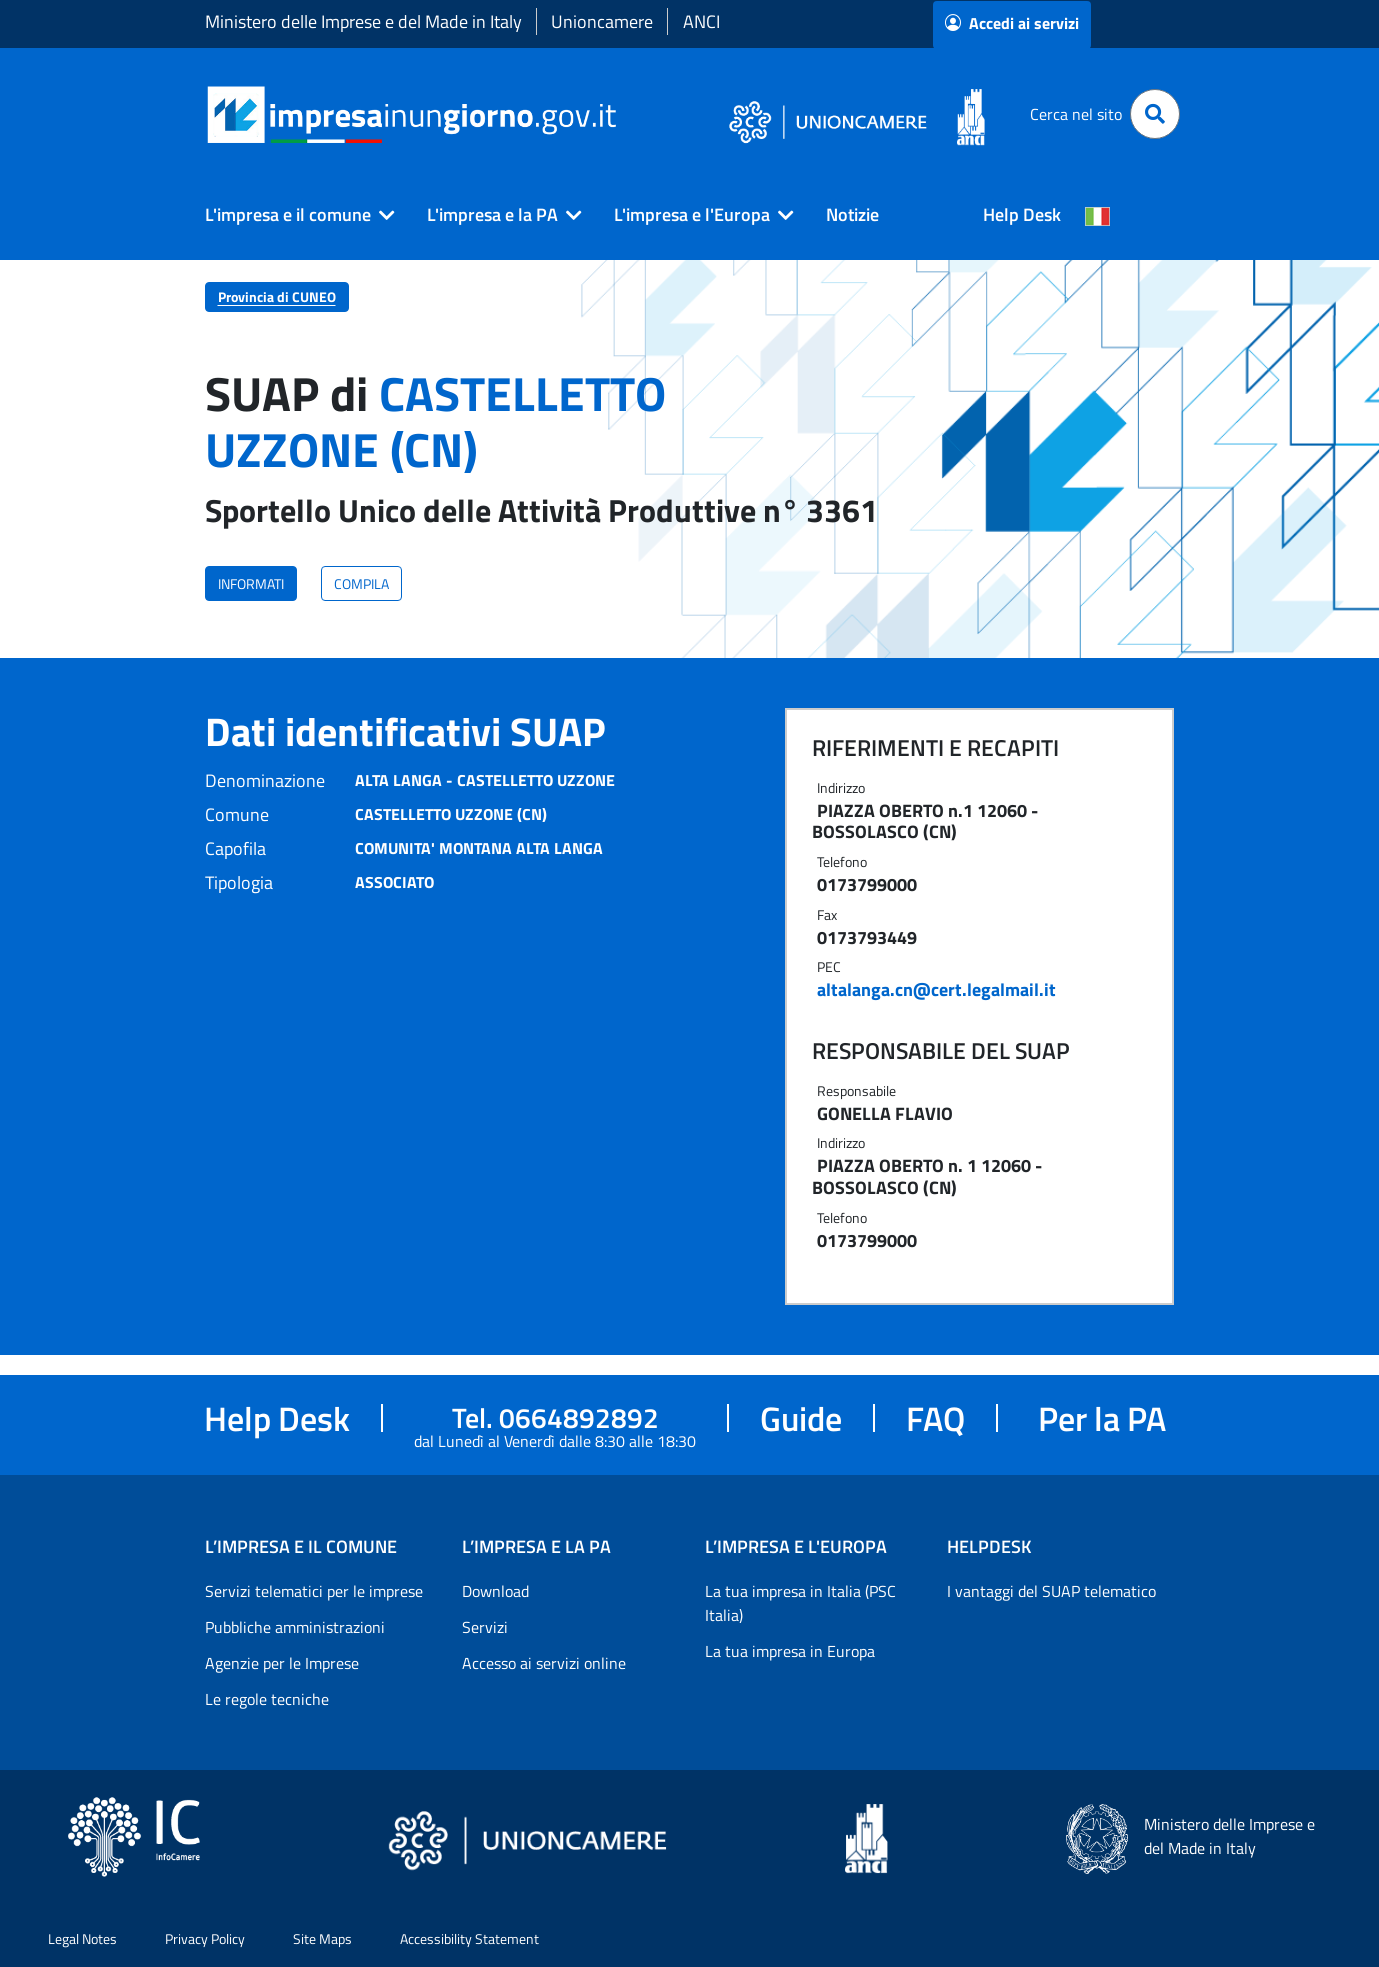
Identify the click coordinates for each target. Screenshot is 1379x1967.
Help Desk (1022, 214)
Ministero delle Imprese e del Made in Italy (363, 21)
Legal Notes (82, 1938)
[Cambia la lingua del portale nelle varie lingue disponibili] (1098, 215)
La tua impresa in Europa (790, 1651)
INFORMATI (251, 583)
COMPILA (361, 583)
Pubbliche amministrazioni (295, 1627)
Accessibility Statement (469, 1938)
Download (495, 1591)
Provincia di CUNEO (277, 296)
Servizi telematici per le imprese (314, 1591)
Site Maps (322, 1938)
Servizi (485, 1627)
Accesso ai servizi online (544, 1663)
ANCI (701, 21)
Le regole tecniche (267, 1699)
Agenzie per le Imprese (282, 1663)
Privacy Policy (205, 1938)
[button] (292, 215)
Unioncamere (602, 21)
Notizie (852, 214)
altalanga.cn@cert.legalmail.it (936, 989)
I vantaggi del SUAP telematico (1051, 1591)
